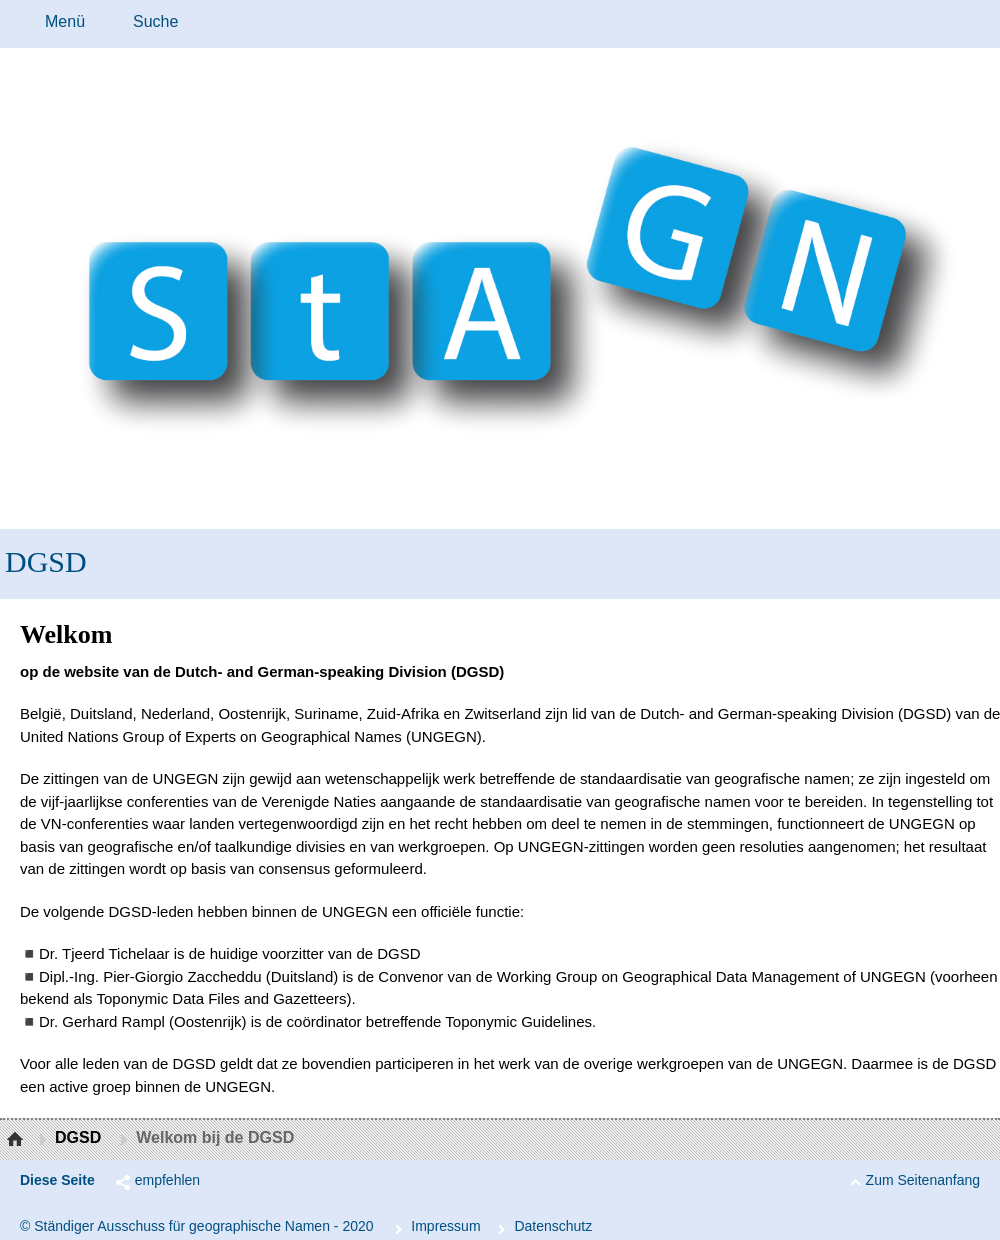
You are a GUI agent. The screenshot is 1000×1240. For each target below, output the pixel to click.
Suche (155, 21)
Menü (65, 21)
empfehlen (167, 1180)
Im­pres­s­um (445, 1226)
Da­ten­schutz (553, 1226)
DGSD (46, 561)
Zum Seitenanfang (923, 1180)
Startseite (17, 1140)
